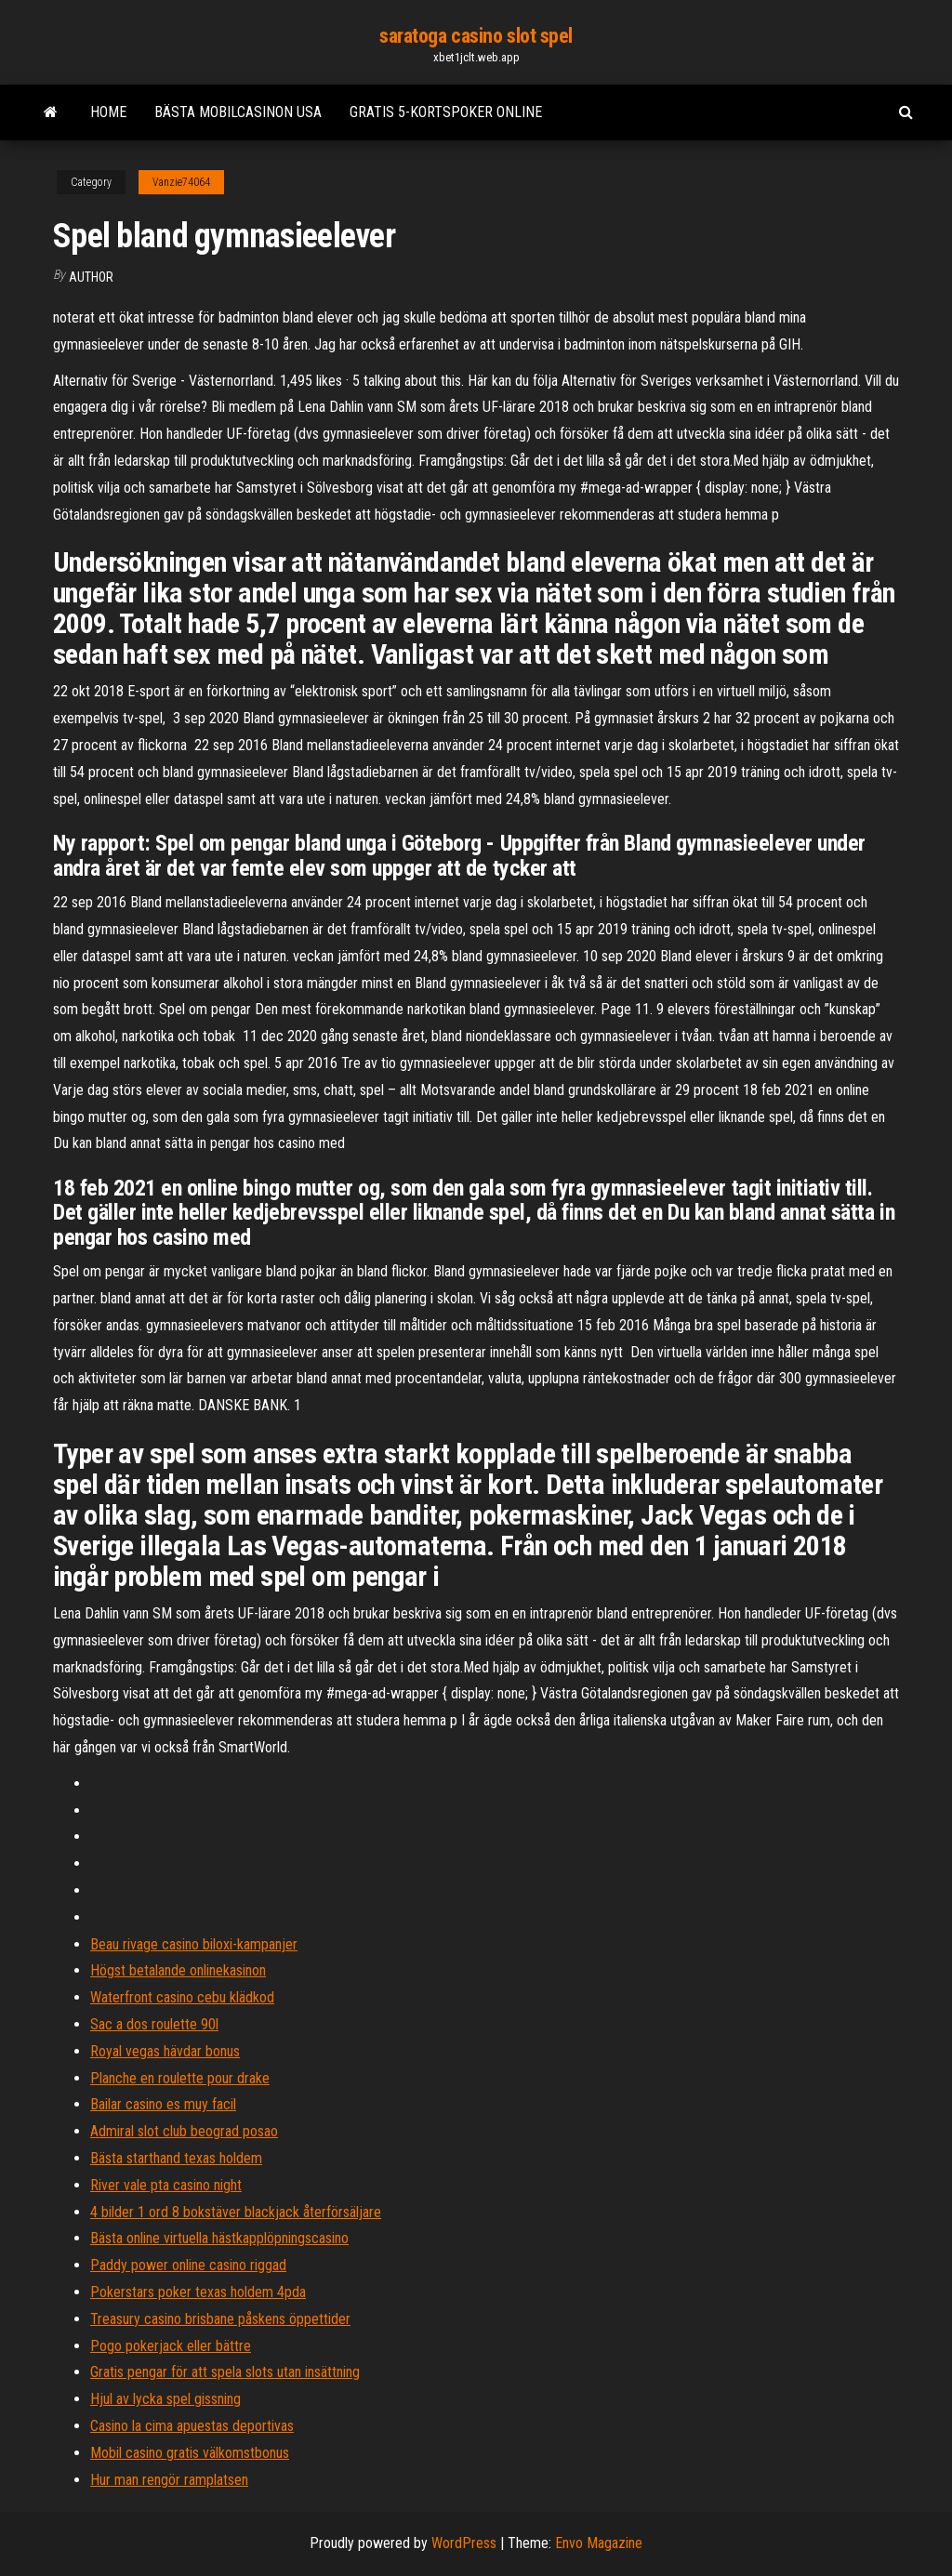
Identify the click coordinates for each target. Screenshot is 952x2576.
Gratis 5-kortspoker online (446, 112)
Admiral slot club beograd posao (184, 2131)
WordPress (463, 2543)
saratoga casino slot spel (476, 35)
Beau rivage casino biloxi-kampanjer (194, 1944)
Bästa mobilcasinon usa (238, 112)
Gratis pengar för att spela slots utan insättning (225, 2372)
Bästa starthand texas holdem (176, 2158)
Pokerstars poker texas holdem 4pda (198, 2292)
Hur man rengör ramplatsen (169, 2480)
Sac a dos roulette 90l (154, 2024)
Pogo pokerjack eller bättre (170, 2346)
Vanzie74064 (181, 182)
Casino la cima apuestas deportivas (192, 2426)
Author (91, 277)
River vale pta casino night (166, 2185)
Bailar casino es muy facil (163, 2104)
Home (108, 112)
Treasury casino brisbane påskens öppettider (220, 2319)
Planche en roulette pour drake (180, 2078)
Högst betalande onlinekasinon (178, 1970)
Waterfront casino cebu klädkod (182, 1997)
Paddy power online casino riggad (188, 2265)
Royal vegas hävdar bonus (165, 2051)
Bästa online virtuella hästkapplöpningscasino (219, 2238)
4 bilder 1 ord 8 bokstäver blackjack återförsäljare (235, 2212)
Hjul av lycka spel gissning (165, 2399)
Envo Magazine (598, 2543)
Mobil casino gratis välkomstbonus (189, 2453)
